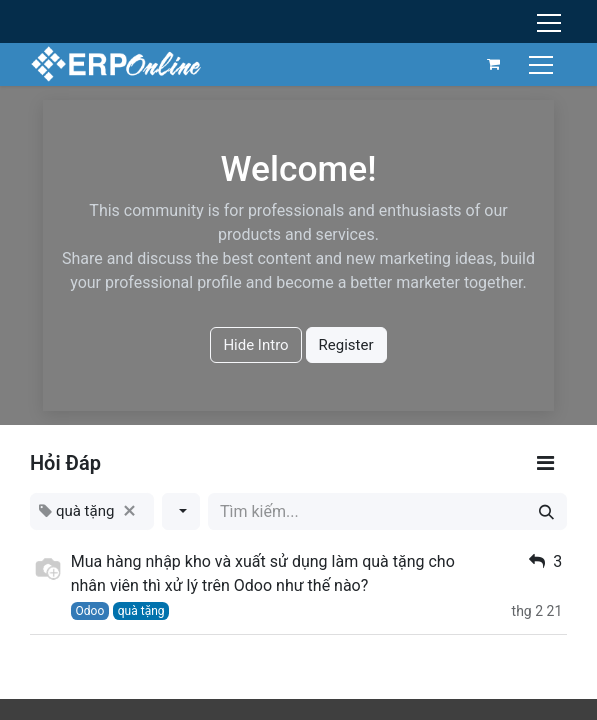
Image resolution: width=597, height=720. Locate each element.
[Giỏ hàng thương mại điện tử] (494, 64)
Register (346, 345)
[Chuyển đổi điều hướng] (543, 63)
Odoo (90, 611)
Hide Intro (255, 345)
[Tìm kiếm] (546, 511)
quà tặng (141, 611)
